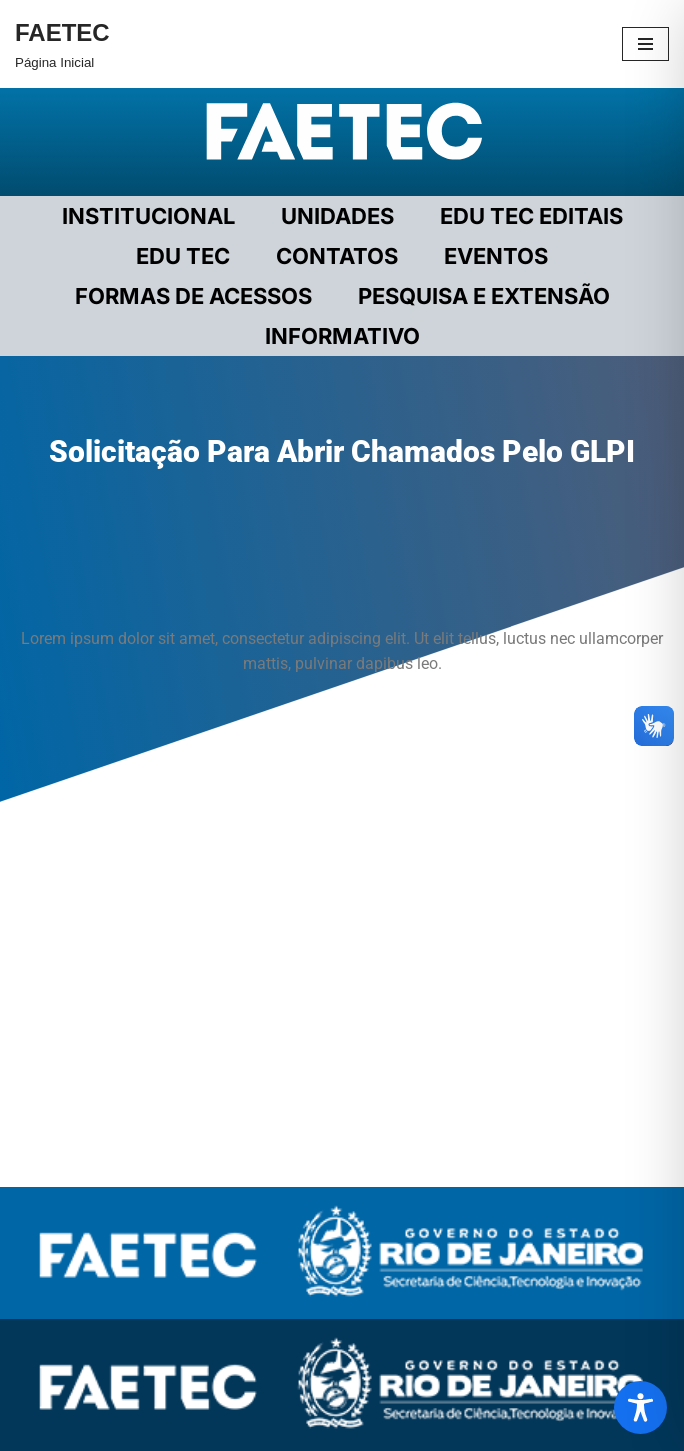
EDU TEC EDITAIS (531, 216)
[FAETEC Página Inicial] (62, 44)
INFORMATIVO (342, 336)
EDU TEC (183, 256)
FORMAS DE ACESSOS (193, 296)
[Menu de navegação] (645, 44)
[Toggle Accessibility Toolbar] (640, 1407)
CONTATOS (337, 256)
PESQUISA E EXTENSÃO (484, 296)
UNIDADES (337, 216)
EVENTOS (496, 256)
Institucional (148, 216)
